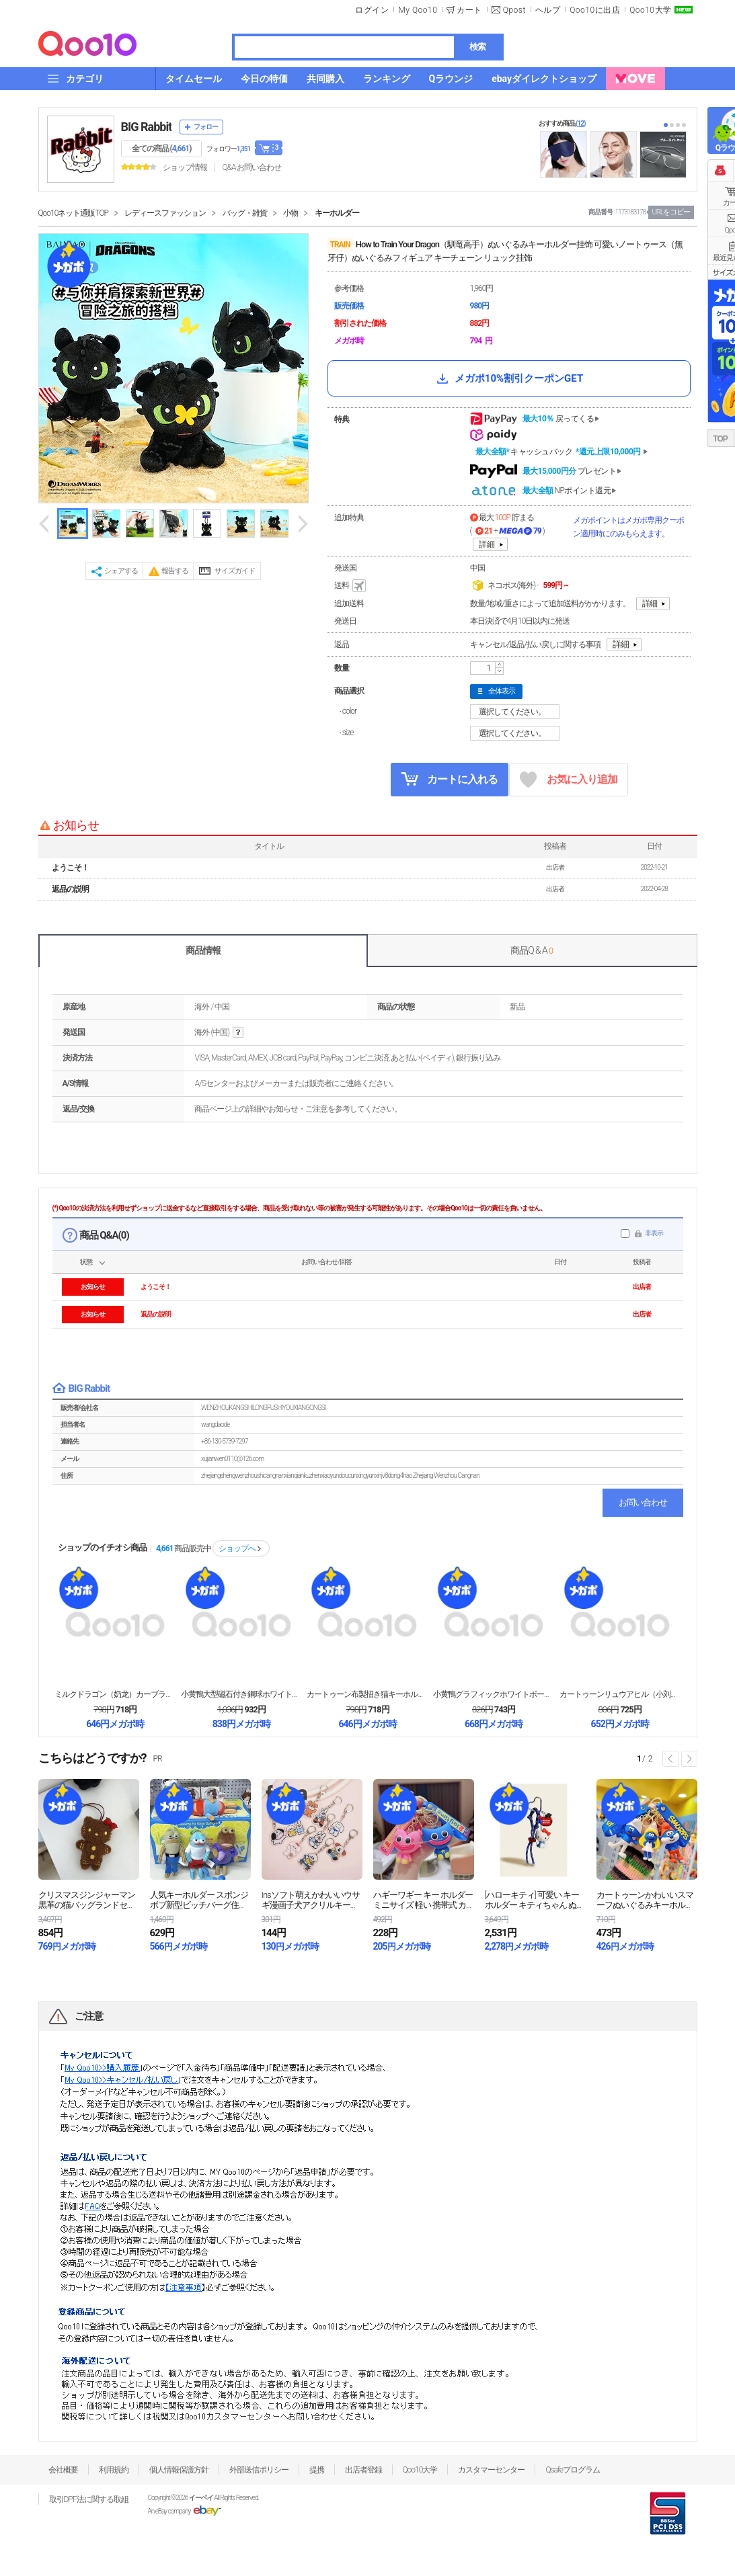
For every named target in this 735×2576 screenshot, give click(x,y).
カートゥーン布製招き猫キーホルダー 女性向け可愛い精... (367, 1694)
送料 (351, 586)
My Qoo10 (417, 10)
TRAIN (340, 244)
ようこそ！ (70, 867)
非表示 (654, 1233)
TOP (720, 439)
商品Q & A (531, 950)
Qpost (514, 10)
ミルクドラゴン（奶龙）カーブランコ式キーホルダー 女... (115, 1694)
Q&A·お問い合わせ (251, 167)
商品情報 (203, 950)
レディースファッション (165, 213)
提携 (316, 2470)
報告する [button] (174, 571)
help (238, 1032)
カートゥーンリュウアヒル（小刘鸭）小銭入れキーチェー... (620, 1694)
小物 (290, 213)
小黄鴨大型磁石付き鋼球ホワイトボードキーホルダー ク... (241, 1694)
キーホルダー (337, 213)
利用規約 (113, 2470)
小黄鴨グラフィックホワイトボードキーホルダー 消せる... (493, 1694)
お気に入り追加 (568, 780)
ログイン (372, 10)
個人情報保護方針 (178, 2470)
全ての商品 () (162, 148)
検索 (477, 47)
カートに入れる (449, 779)
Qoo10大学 (650, 10)
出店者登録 (363, 2470)
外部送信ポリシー (258, 2470)
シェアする (121, 571)
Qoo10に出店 (595, 10)
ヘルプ (548, 10)
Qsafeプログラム (572, 2470)
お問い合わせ (643, 1502)
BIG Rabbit (146, 127)
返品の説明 (70, 889)
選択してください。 (517, 711)
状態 (86, 1261)
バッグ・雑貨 (245, 213)
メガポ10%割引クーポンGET (508, 378)
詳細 (487, 544)
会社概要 (63, 2470)
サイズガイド (235, 571)
